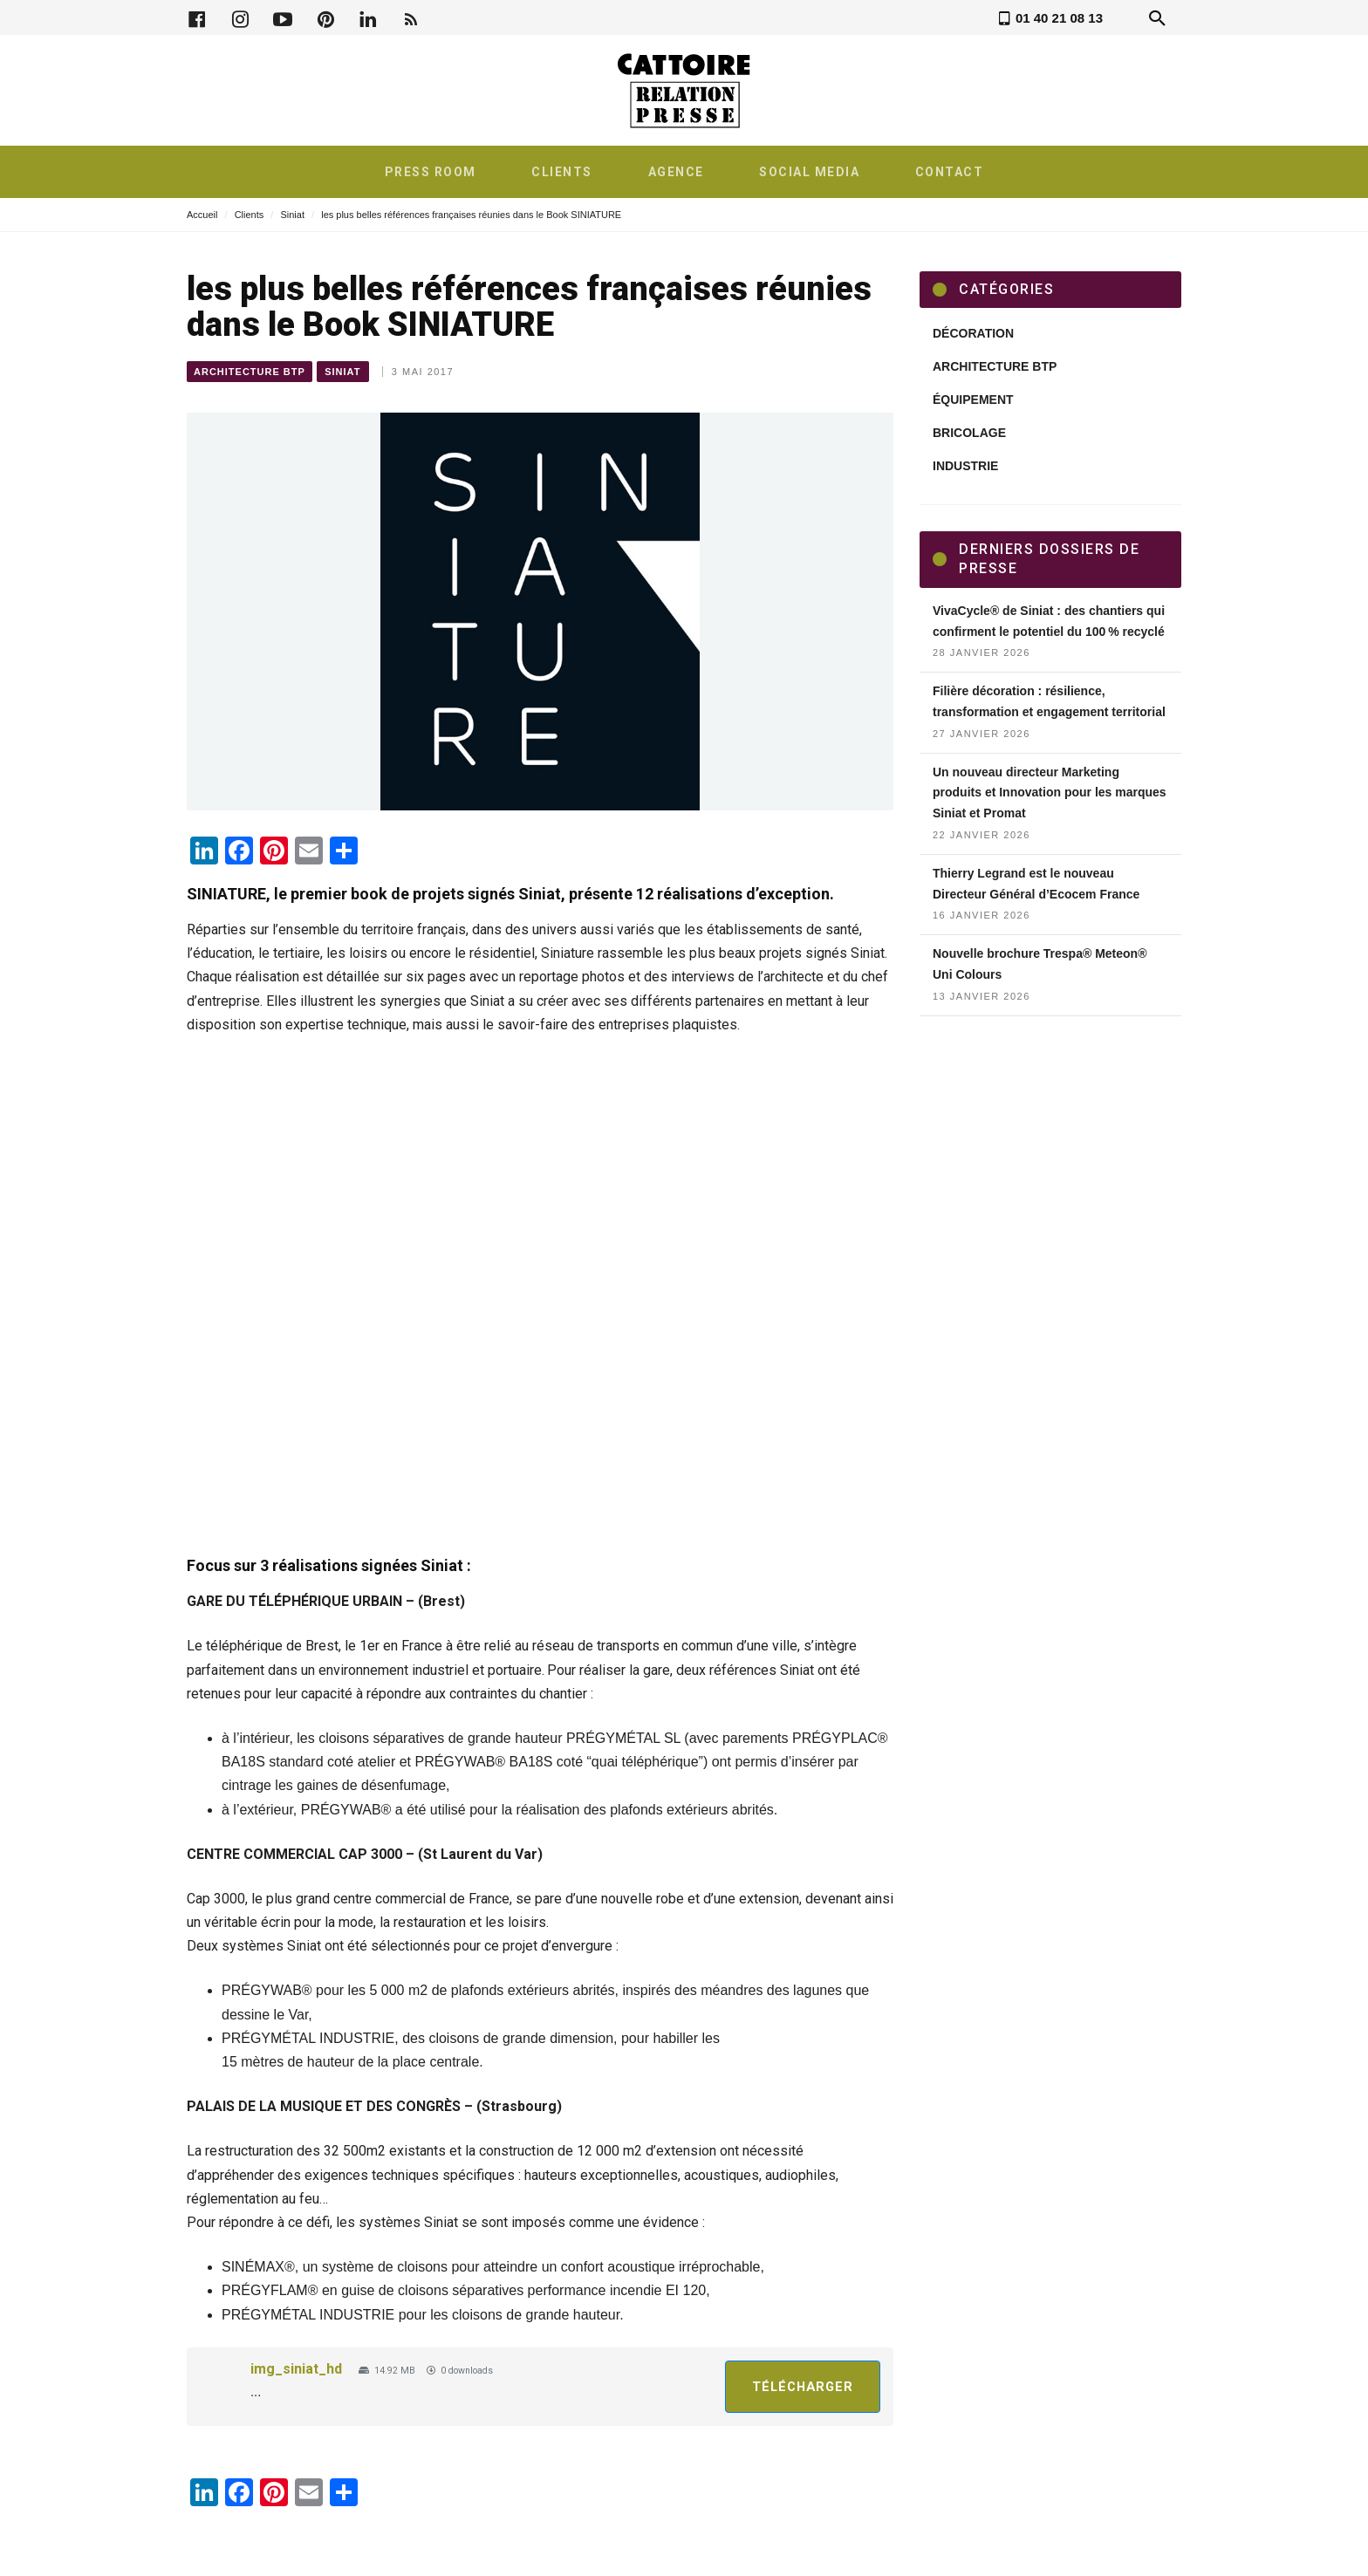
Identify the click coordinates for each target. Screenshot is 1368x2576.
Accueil (202, 214)
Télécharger (802, 2387)
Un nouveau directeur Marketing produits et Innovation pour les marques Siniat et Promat (1049, 793)
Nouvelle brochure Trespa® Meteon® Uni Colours (1039, 963)
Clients (249, 214)
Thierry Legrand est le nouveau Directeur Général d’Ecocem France (1036, 883)
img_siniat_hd (296, 2369)
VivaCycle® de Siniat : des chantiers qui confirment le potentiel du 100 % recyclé (1049, 621)
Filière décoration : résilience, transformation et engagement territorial (1049, 701)
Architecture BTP (249, 371)
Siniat (292, 214)
